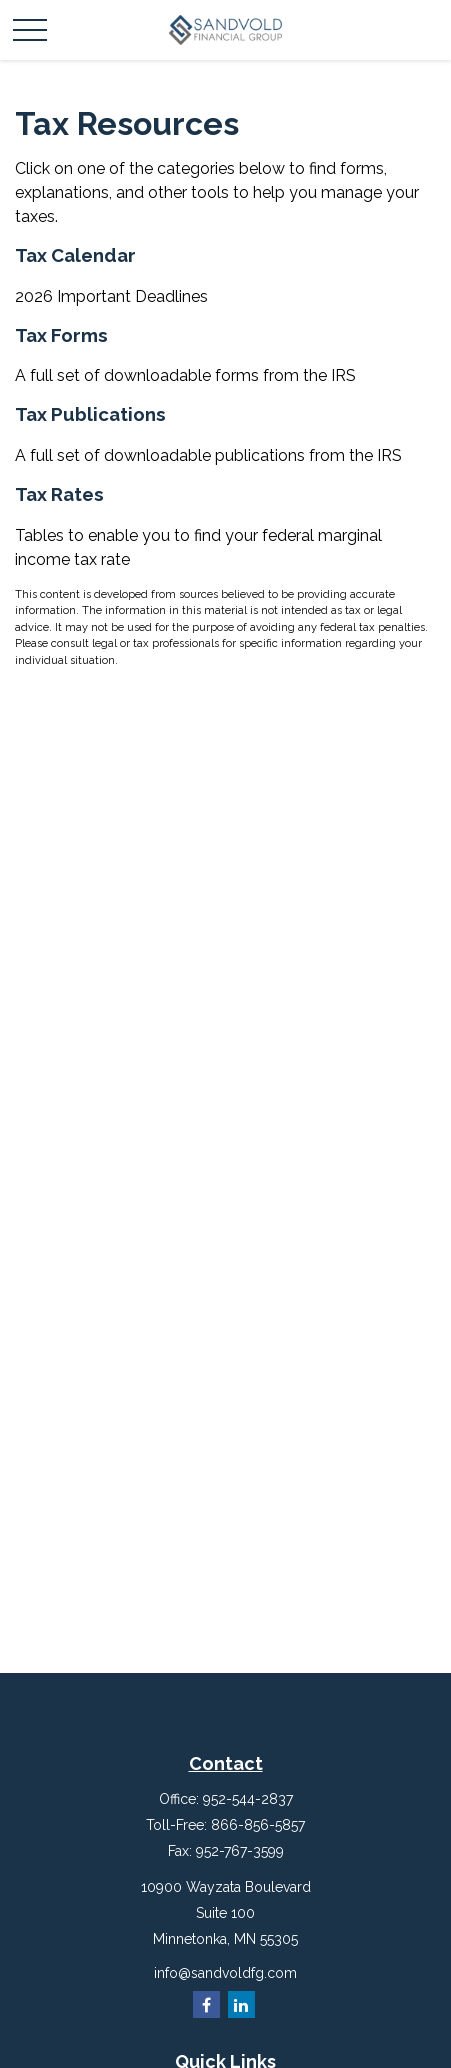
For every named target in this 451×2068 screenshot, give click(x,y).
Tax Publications (90, 414)
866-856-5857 (258, 1825)
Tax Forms (61, 335)
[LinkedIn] (241, 2004)
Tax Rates (59, 494)
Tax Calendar (75, 255)
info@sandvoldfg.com (225, 1973)
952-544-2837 (248, 1799)
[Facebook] (206, 2004)
